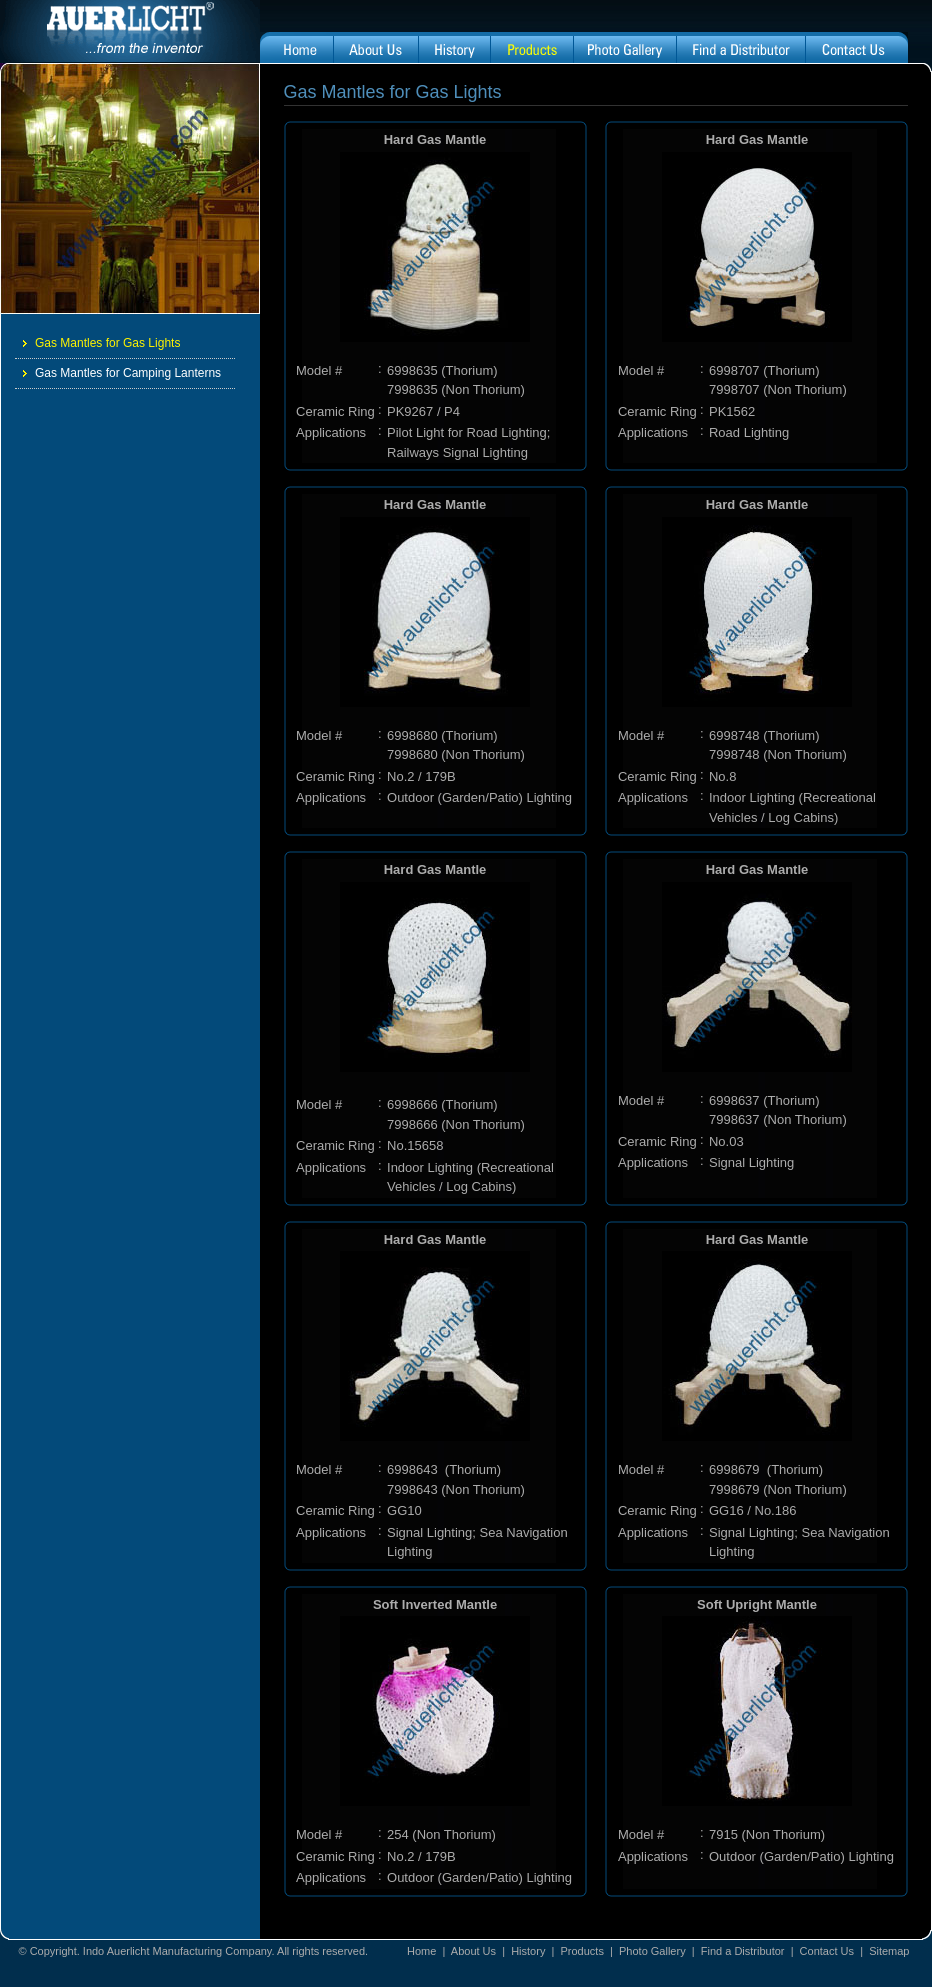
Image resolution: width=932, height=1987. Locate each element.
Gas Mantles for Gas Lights (101, 343)
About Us (475, 1951)
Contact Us (827, 1951)
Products (581, 1951)
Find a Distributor (743, 1951)
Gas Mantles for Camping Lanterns (122, 373)
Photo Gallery (652, 1951)
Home (421, 1951)
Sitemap (889, 1951)
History (528, 1951)
